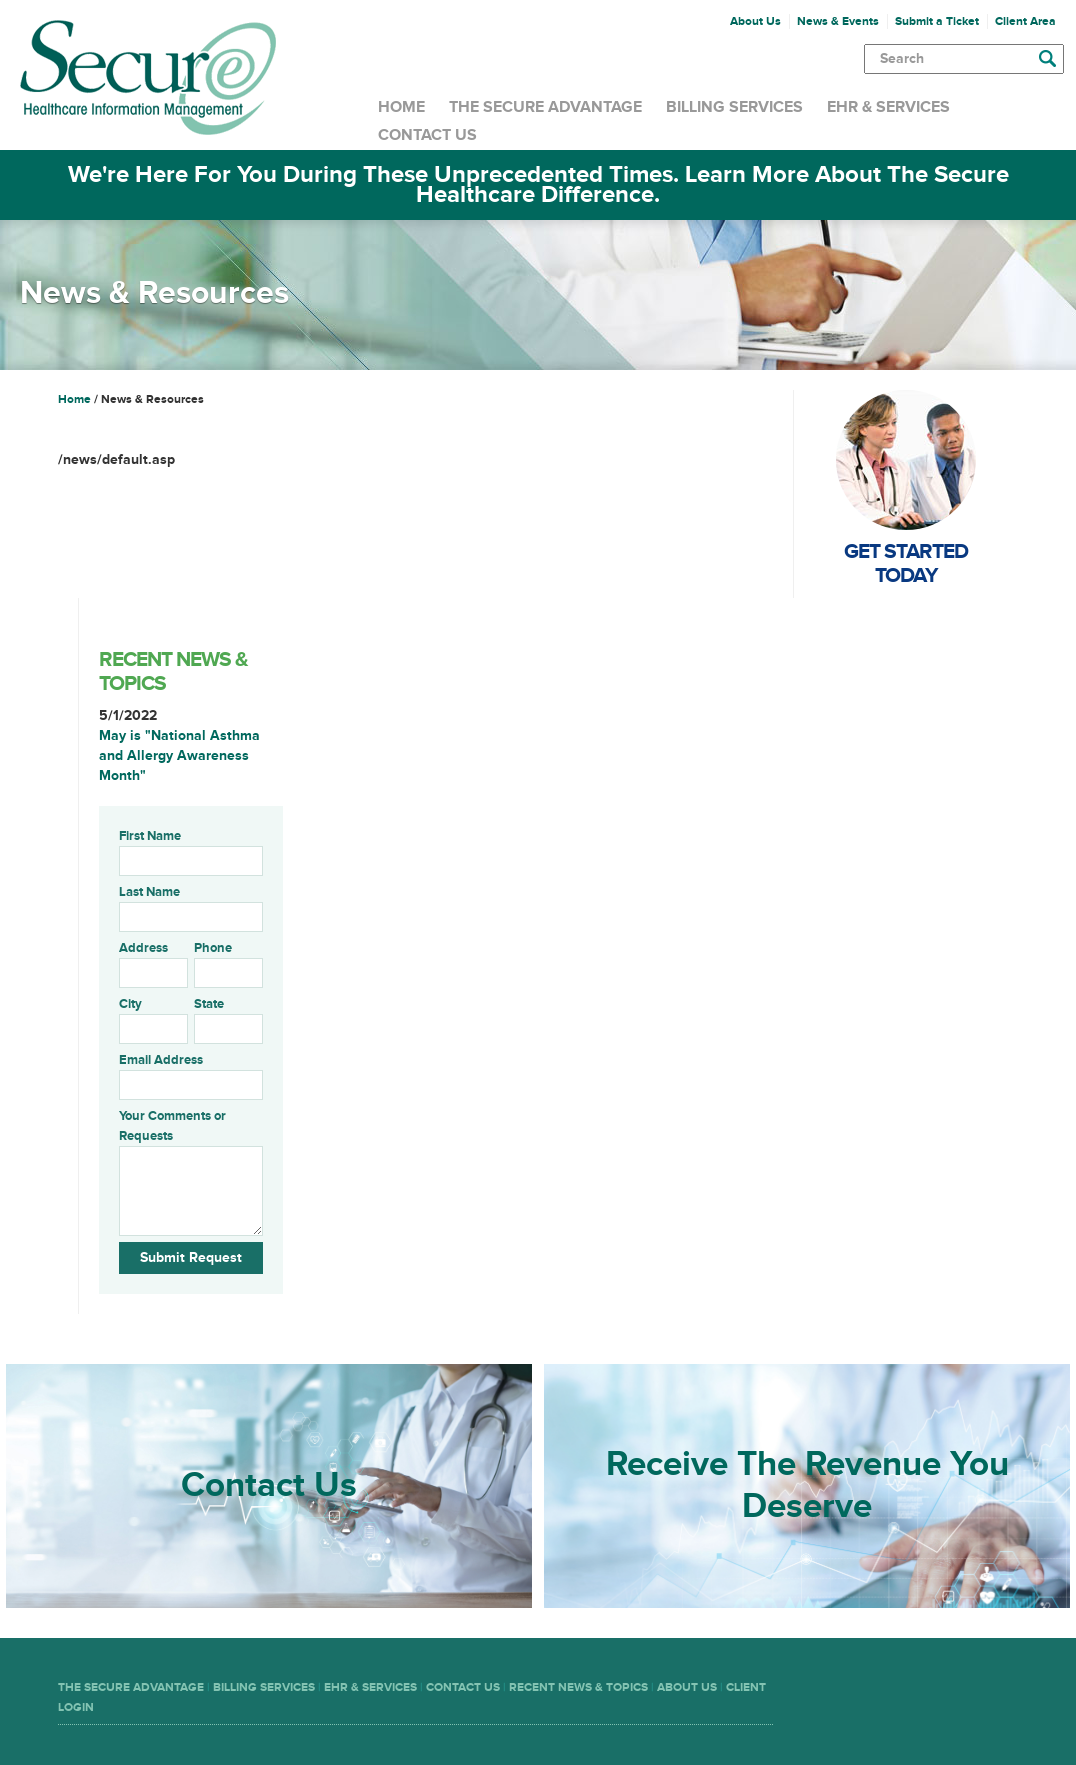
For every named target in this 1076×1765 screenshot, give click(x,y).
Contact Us (427, 135)
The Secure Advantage (545, 107)
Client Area (1025, 21)
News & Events (838, 21)
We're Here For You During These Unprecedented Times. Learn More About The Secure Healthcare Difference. (538, 184)
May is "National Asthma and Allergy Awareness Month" (179, 755)
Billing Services (734, 107)
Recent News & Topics (578, 1687)
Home (401, 107)
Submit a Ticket (937, 21)
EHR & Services (888, 107)
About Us (755, 21)
